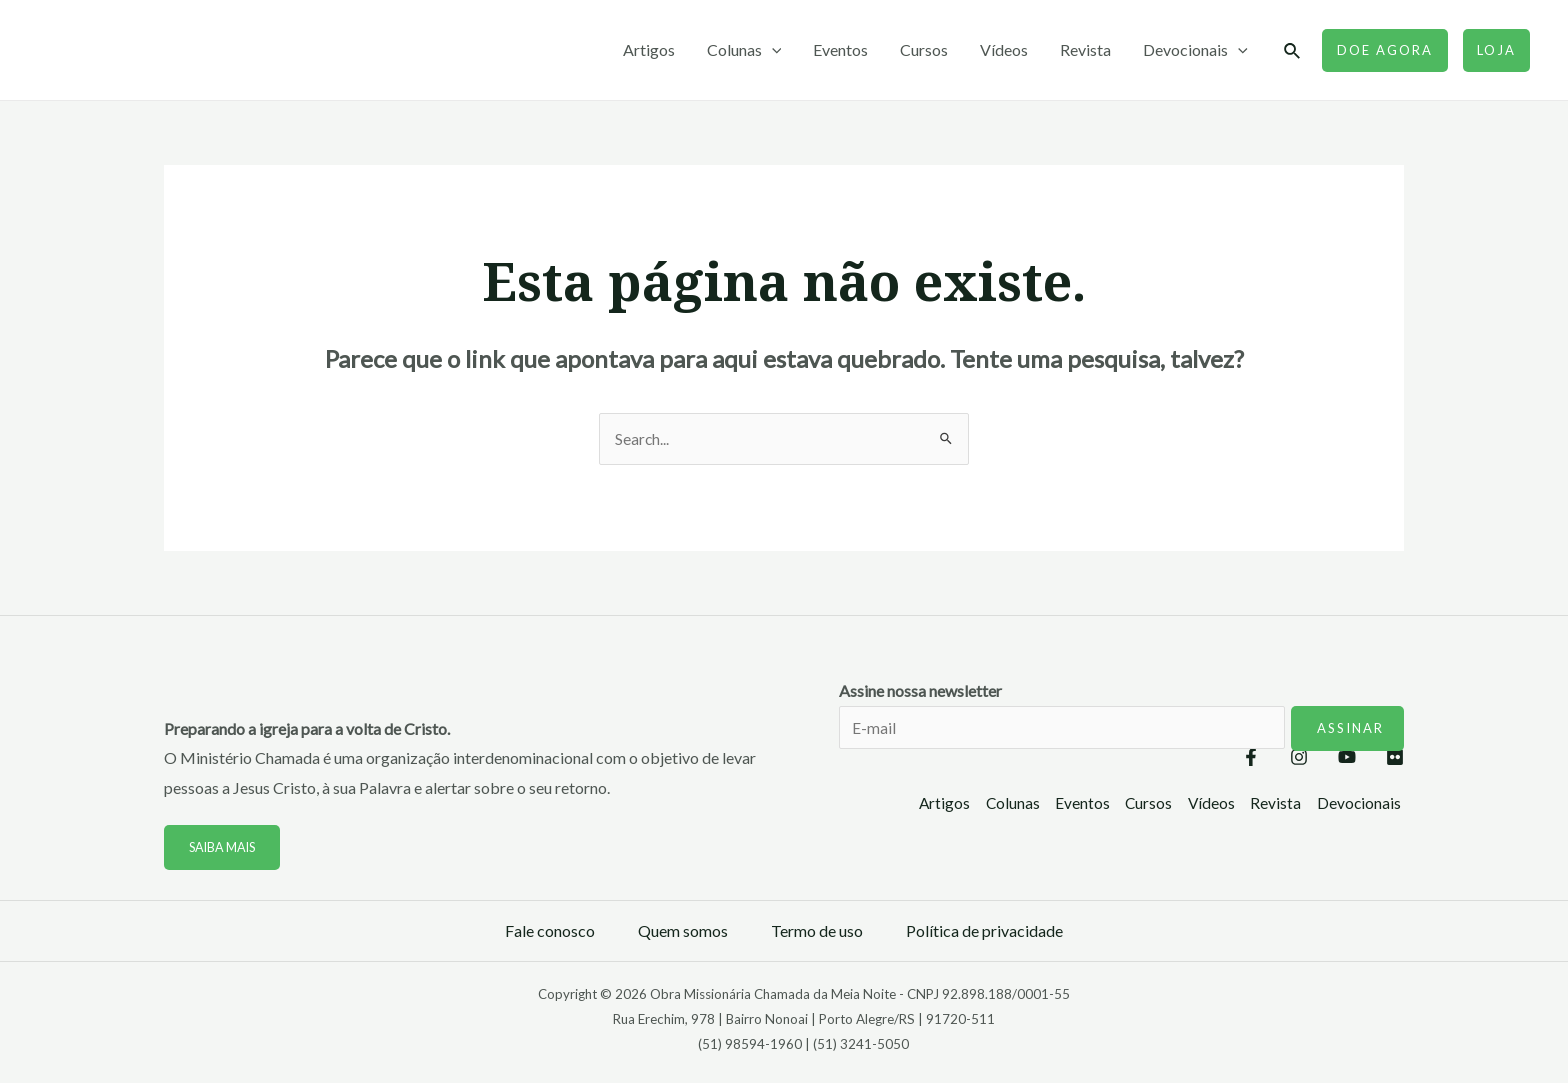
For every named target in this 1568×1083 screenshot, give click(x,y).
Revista (1085, 49)
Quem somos (683, 931)
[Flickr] (1395, 759)
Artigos (649, 49)
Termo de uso (817, 931)
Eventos (840, 49)
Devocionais (1195, 50)
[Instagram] (1259, 759)
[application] (772, 50)
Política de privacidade (984, 931)
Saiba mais (225, 848)
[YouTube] (1327, 759)
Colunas (744, 50)
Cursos (924, 49)
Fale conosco (550, 931)
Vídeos (1004, 49)
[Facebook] (1191, 759)
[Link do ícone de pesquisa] (1293, 51)
